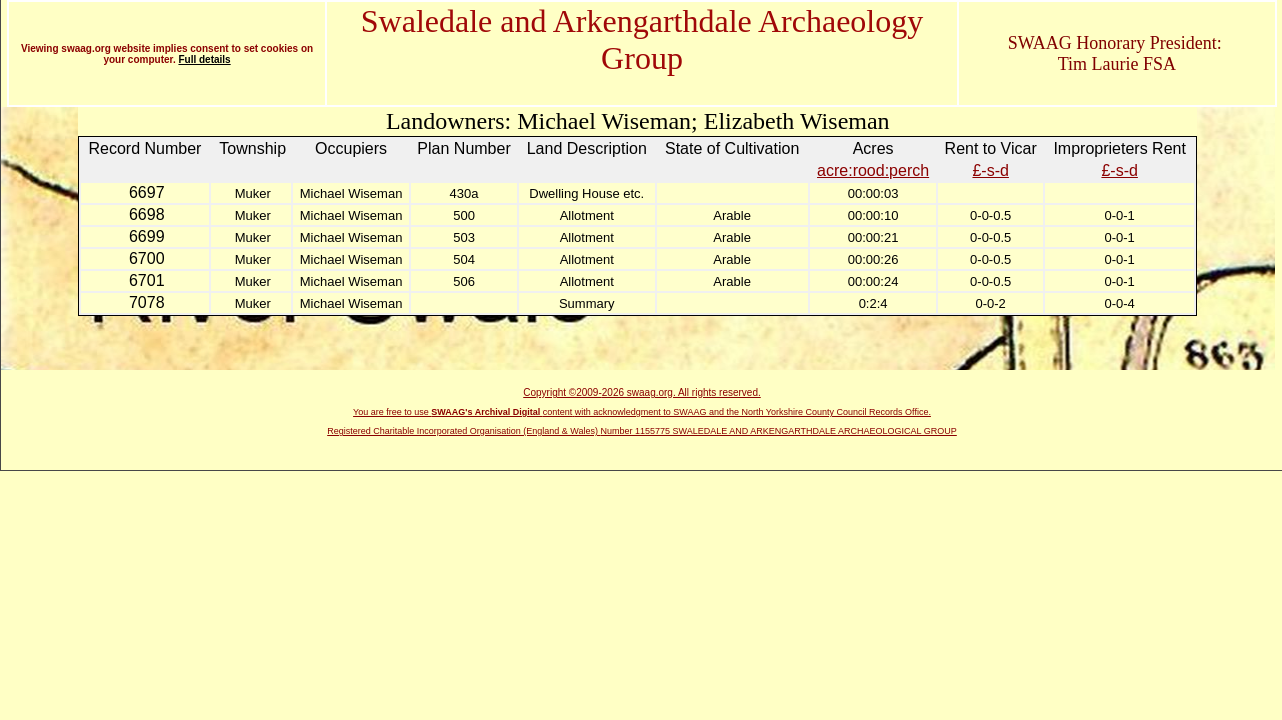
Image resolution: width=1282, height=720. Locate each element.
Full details (204, 59)
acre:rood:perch (873, 170)
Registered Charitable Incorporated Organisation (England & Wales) (463, 431)
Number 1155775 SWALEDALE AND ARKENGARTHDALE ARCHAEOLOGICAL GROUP (779, 431)
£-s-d (990, 170)
